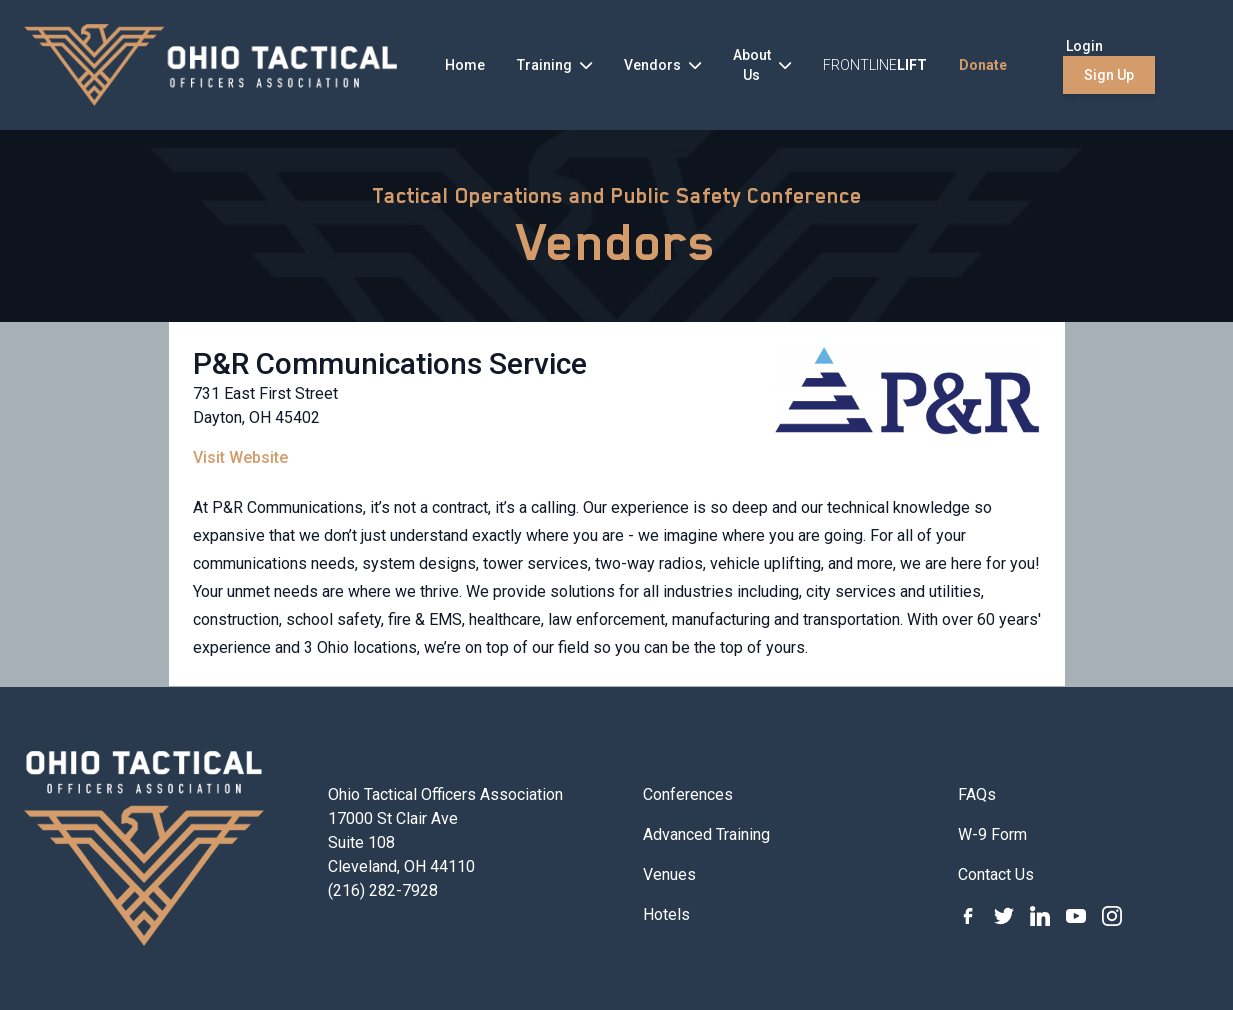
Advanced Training (706, 834)
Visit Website (240, 457)
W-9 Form (992, 834)
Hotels (666, 914)
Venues (669, 874)
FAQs (977, 794)
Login (1084, 46)
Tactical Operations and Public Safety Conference (617, 196)
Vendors (616, 242)
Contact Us (996, 874)
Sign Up (1109, 75)
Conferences (688, 794)
